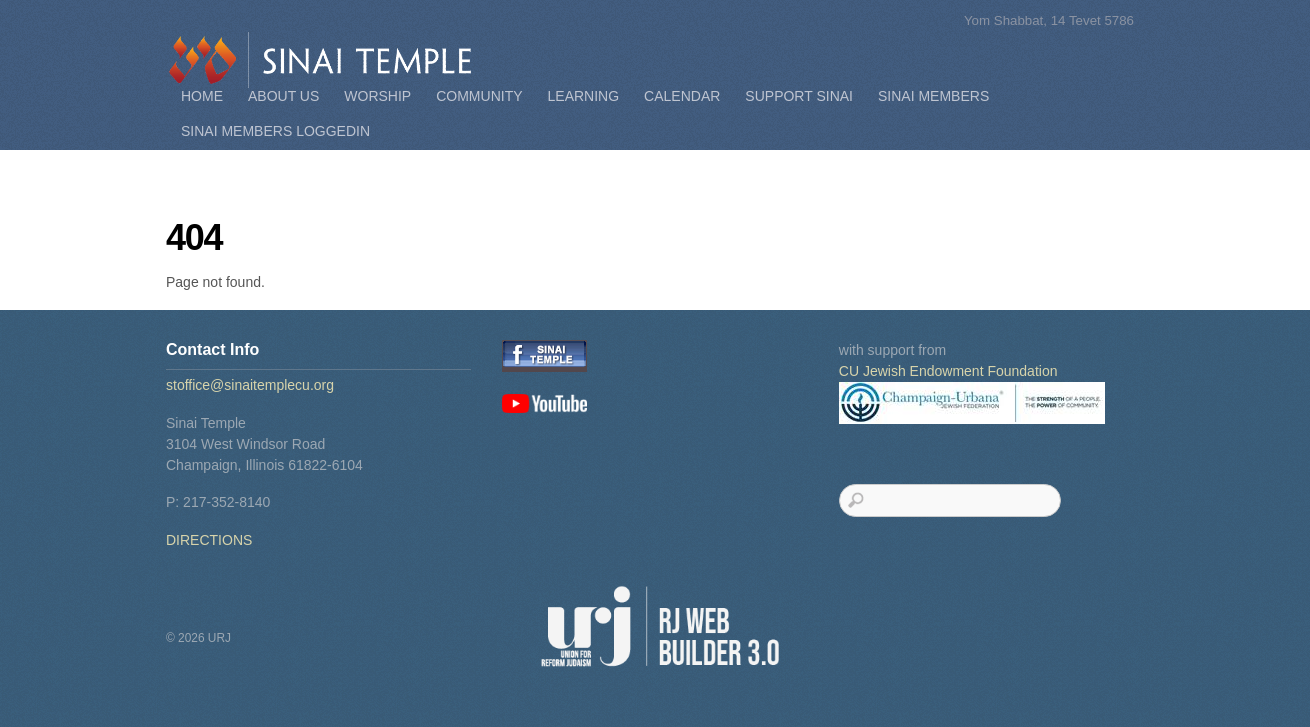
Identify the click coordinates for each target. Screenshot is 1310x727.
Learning (584, 96)
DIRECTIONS (209, 540)
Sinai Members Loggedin (275, 131)
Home (202, 96)
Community (479, 96)
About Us (283, 96)
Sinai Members (933, 96)
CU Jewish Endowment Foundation (948, 371)
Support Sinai (799, 96)
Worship (377, 96)
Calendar (682, 96)
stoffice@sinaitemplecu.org (250, 385)
